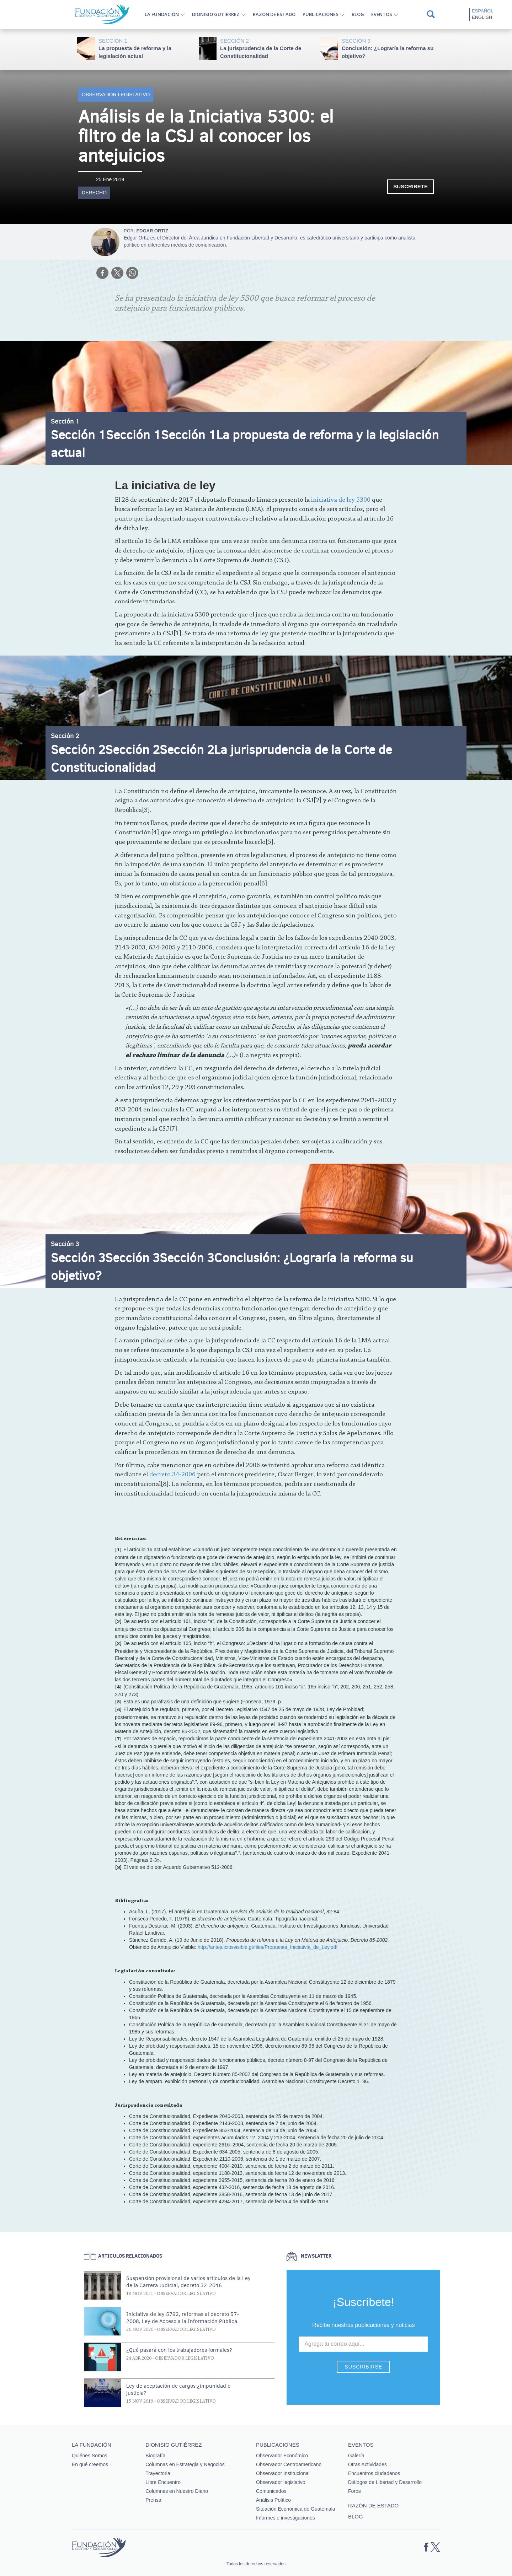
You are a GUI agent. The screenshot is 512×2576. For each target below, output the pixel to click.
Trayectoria (157, 2473)
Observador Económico (282, 2455)
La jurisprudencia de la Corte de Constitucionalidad (266, 48)
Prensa (153, 2500)
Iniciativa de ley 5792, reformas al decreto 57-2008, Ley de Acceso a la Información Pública (182, 2318)
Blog (358, 14)
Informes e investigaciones (285, 2518)
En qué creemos (90, 2464)
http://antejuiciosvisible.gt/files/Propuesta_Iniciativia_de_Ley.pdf (268, 1947)
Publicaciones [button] (320, 14)
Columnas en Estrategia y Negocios (185, 2464)
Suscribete (410, 186)
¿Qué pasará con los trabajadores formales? (179, 2350)
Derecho (94, 192)
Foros (354, 2491)
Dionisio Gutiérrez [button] (216, 14)
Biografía (155, 2455)
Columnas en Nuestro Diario (176, 2491)
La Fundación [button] (162, 14)
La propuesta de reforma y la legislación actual (145, 48)
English (482, 17)
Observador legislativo (116, 94)
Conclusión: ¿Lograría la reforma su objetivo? (388, 48)
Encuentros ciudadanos (374, 2473)
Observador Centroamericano (288, 2464)
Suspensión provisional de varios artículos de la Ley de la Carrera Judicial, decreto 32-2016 (188, 2282)
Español (482, 11)
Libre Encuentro (163, 2482)
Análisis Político (273, 2500)
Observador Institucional (283, 2473)
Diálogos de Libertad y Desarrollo (385, 2482)
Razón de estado (274, 14)
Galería (356, 2455)
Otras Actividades (367, 2464)
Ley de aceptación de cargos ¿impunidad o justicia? (178, 2389)
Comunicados (271, 2491)
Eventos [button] (381, 14)
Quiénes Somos (89, 2455)
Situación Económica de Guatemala (295, 2509)
